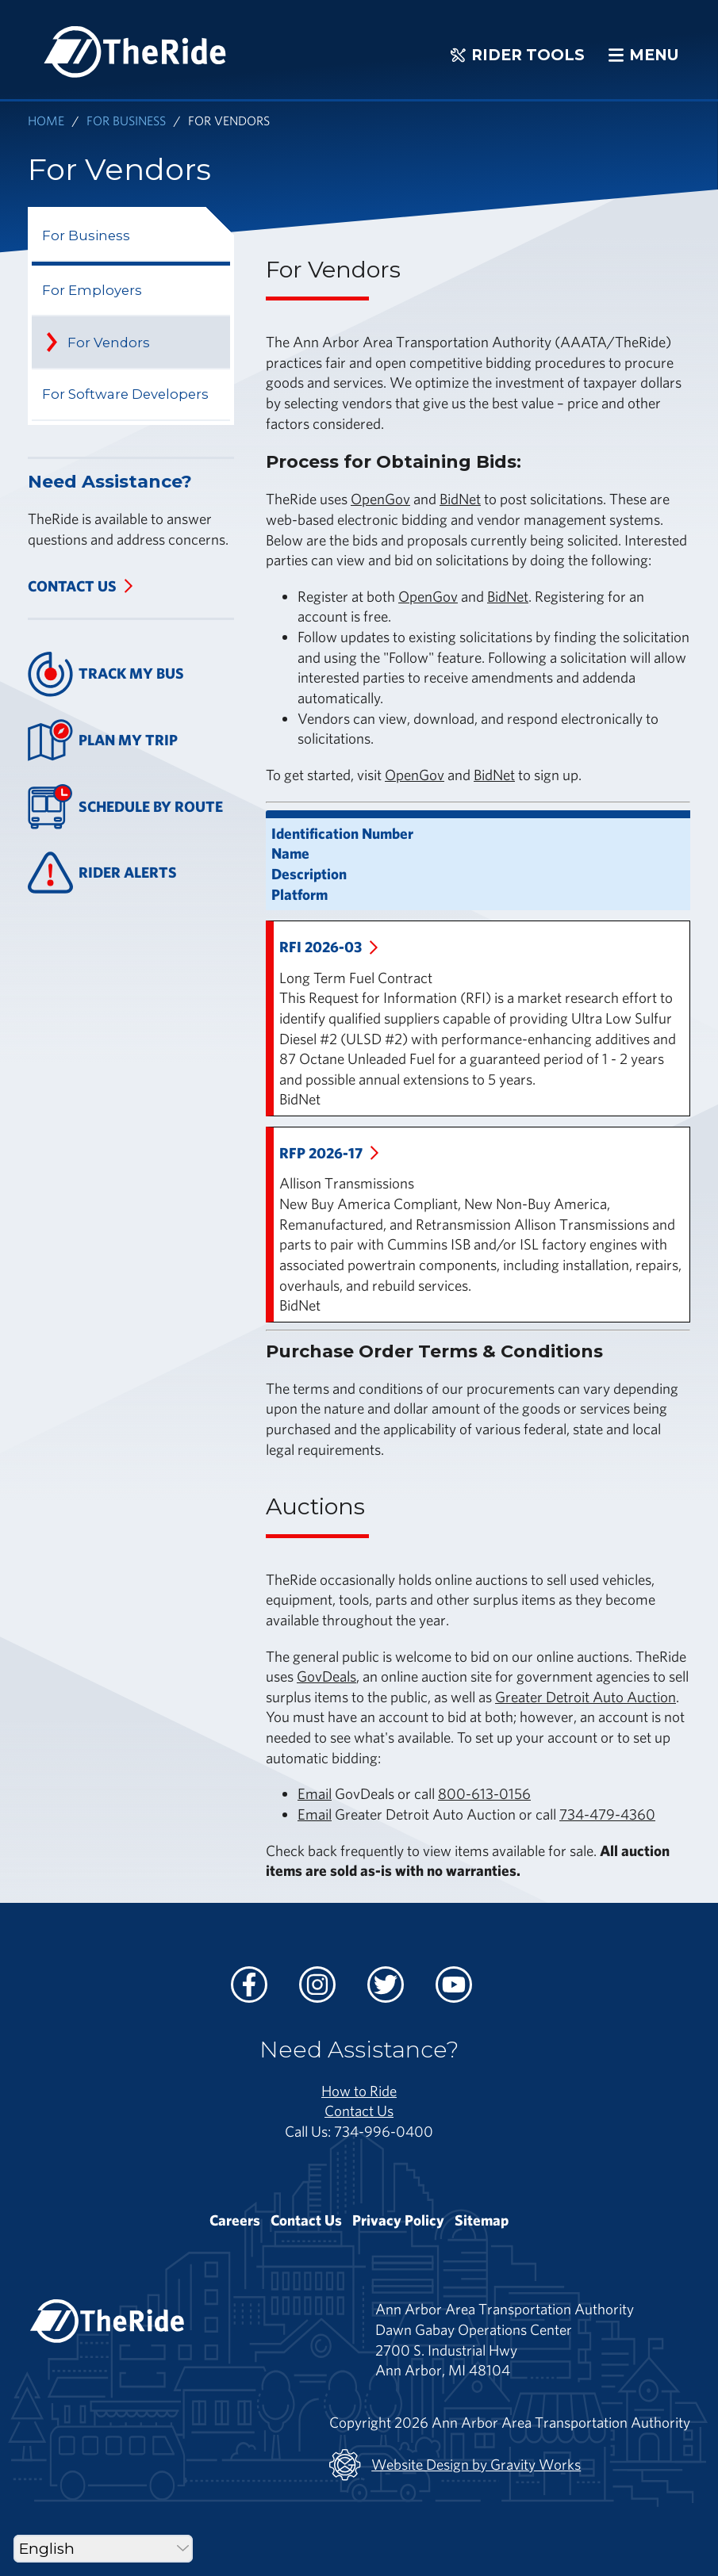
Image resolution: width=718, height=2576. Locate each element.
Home (46, 120)
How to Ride (359, 2090)
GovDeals (326, 1676)
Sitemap (482, 2220)
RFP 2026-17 (321, 1153)
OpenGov (380, 498)
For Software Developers (125, 394)
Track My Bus (106, 674)
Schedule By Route (125, 806)
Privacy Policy (398, 2220)
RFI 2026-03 (320, 946)
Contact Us (72, 586)
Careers (234, 2220)
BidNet (460, 498)
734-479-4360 (607, 1814)
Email (315, 1793)
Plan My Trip (103, 740)
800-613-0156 (484, 1793)
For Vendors (108, 342)
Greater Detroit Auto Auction (585, 1696)
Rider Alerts (102, 872)
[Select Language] (103, 2548)
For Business (126, 120)
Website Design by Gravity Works (455, 2465)
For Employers (92, 290)
